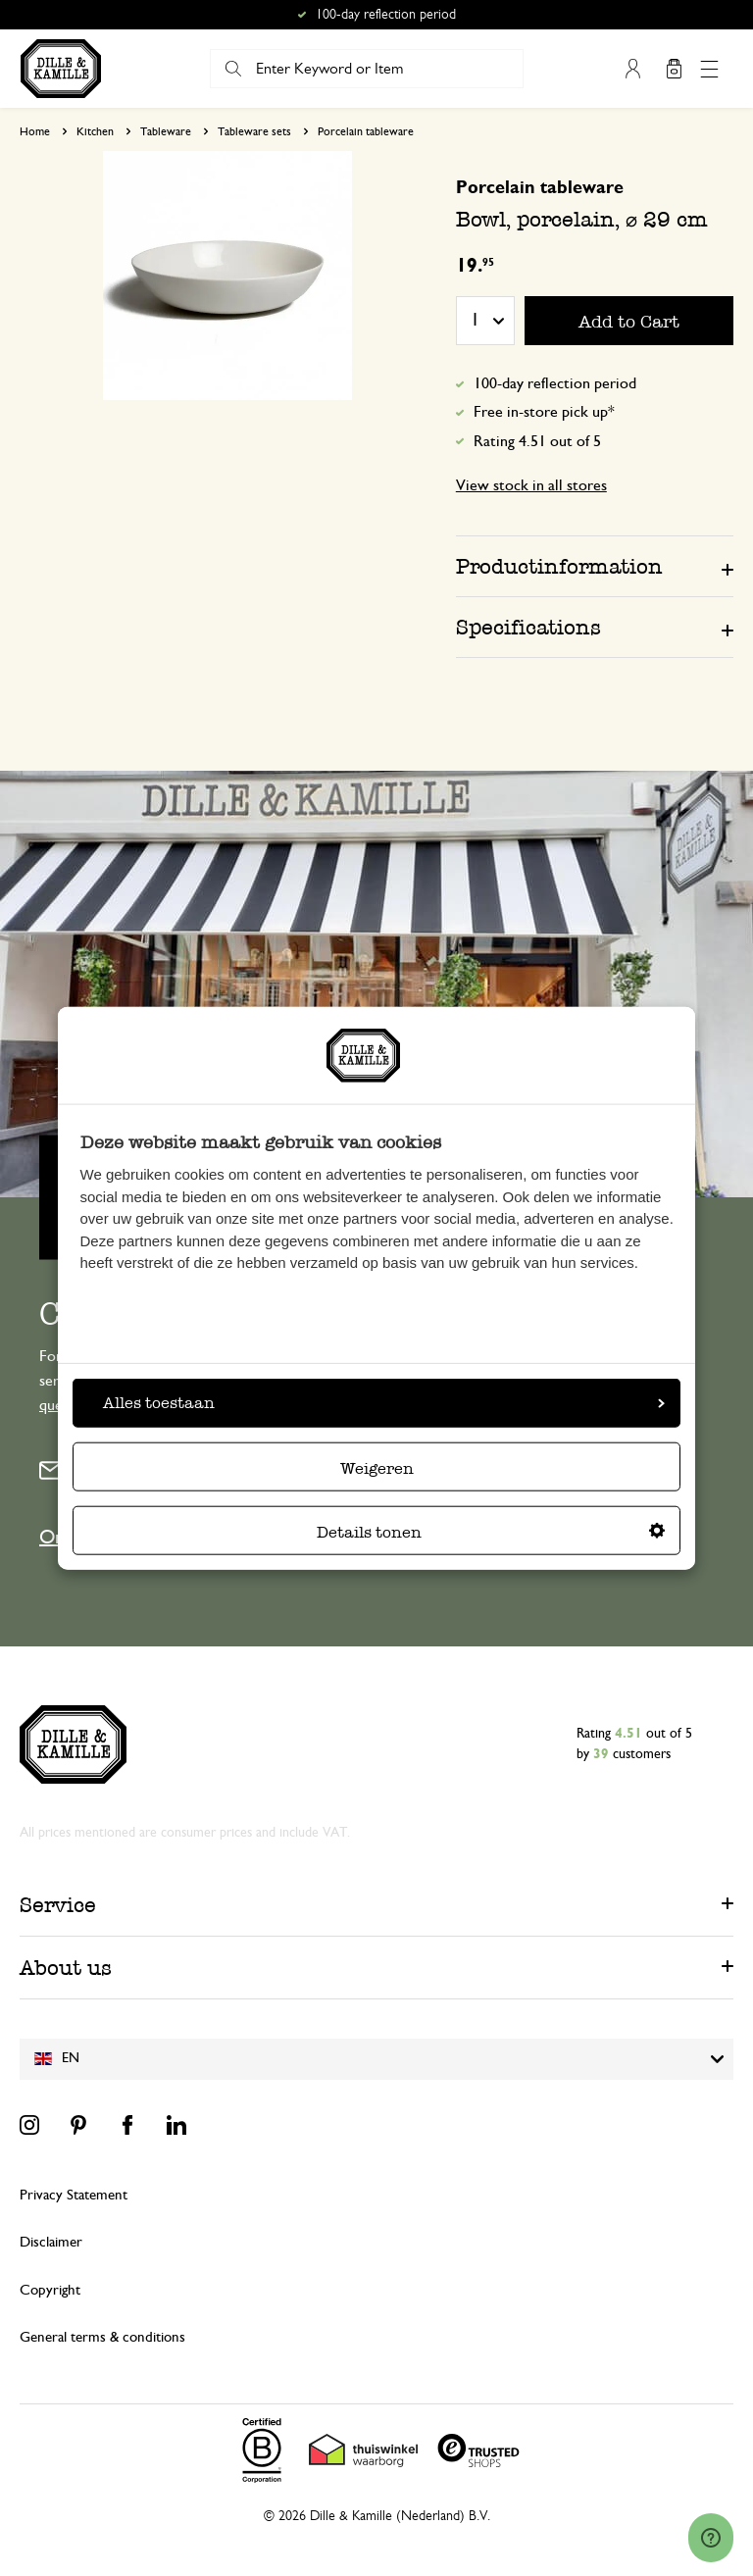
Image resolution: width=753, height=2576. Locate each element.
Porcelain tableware (366, 131)
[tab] (594, 565)
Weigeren (377, 1468)
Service (58, 1905)
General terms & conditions (102, 2337)
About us (66, 1967)
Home (35, 131)
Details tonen (491, 1532)
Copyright (50, 2290)
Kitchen (95, 131)
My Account (632, 68)
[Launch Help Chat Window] (710, 2537)
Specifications (528, 627)
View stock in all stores (531, 485)
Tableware (165, 131)
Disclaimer (51, 2242)
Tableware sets (254, 131)
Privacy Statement (73, 2195)
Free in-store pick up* (544, 412)
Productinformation (559, 566)
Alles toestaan (384, 1402)
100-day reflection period (555, 383)
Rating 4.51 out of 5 (537, 441)
